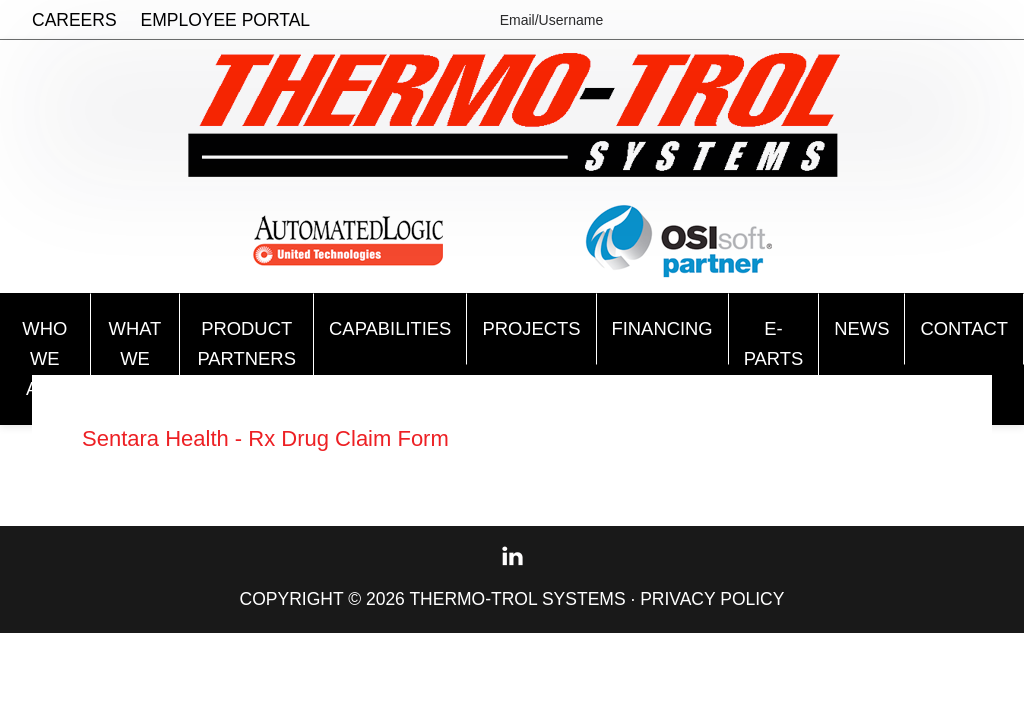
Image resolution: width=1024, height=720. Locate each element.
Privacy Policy (712, 604)
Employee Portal (226, 20)
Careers (74, 20)
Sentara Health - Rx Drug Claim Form (282, 442)
